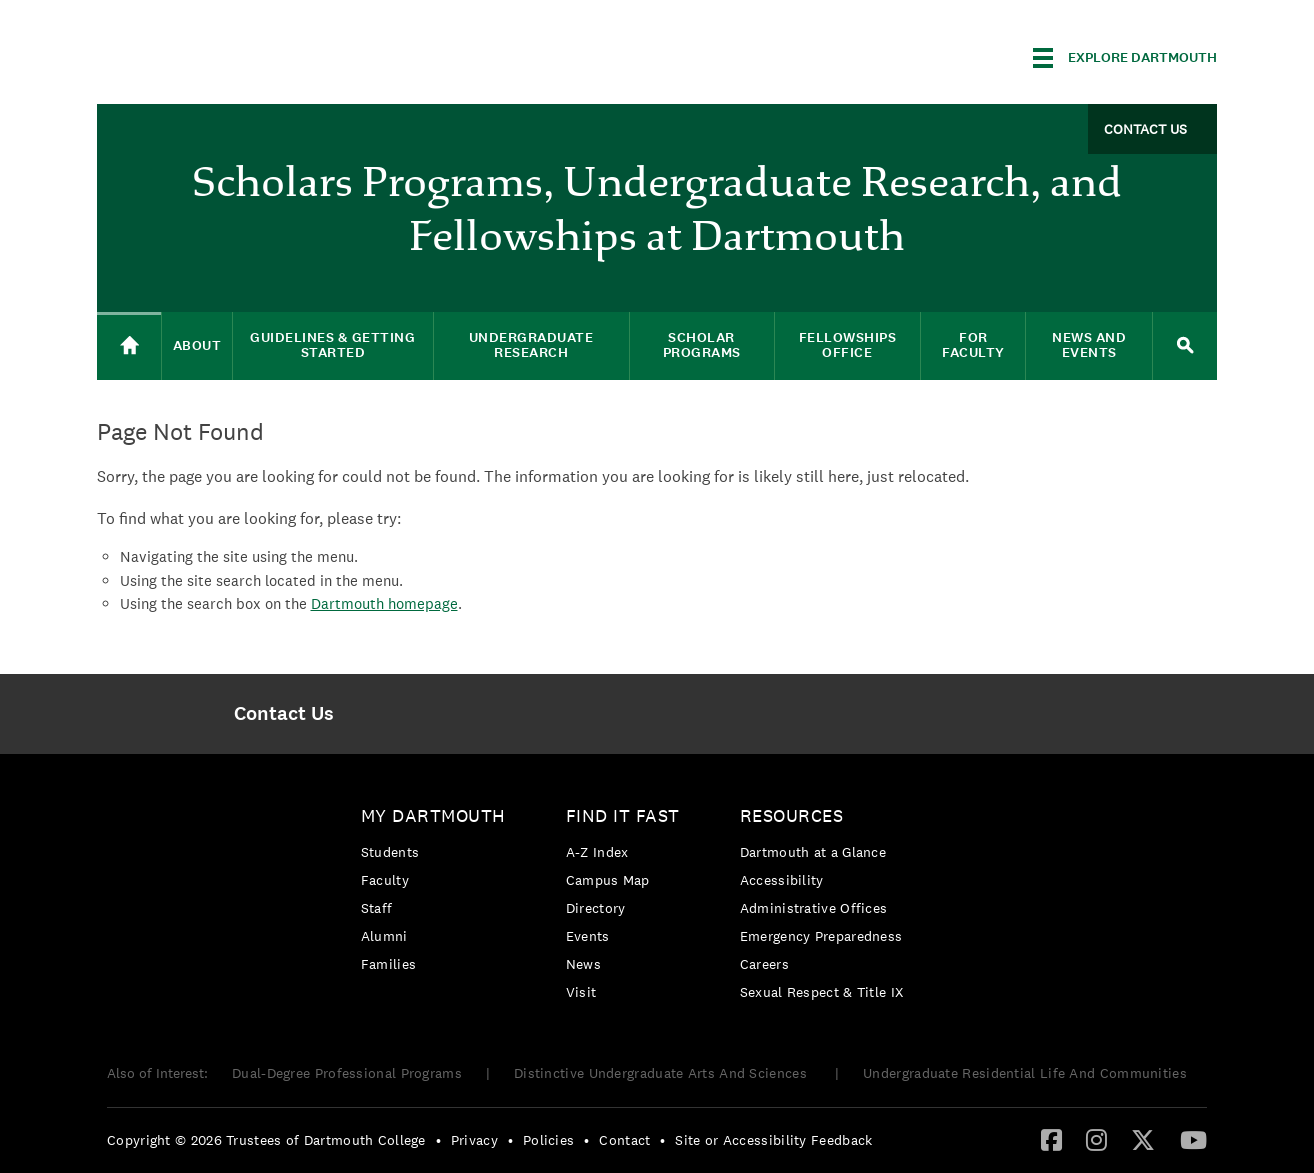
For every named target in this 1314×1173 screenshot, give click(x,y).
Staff (377, 908)
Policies (548, 1140)
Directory (596, 908)
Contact (624, 1140)
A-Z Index (597, 852)
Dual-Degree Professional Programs (347, 1073)
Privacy (474, 1140)
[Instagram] (1096, 1139)
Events (588, 936)
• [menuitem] (438, 1140)
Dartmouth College (255, 54)
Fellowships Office (848, 344)
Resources (792, 815)
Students (390, 852)
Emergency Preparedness (821, 936)
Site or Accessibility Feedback (773, 1140)
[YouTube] (1193, 1139)
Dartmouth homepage (384, 603)
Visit (581, 992)
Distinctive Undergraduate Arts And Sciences (662, 1073)
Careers (764, 964)
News (583, 964)
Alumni (384, 936)
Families (388, 964)
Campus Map (608, 880)
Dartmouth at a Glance (813, 852)
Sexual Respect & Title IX (822, 992)
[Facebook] (1051, 1139)
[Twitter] (1143, 1139)
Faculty (385, 880)
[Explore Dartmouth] (1125, 58)
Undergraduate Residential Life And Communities (1025, 1073)
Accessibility (782, 880)
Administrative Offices (814, 908)
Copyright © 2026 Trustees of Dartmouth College (266, 1140)
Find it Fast (623, 815)
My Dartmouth (433, 815)
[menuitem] (283, 714)
